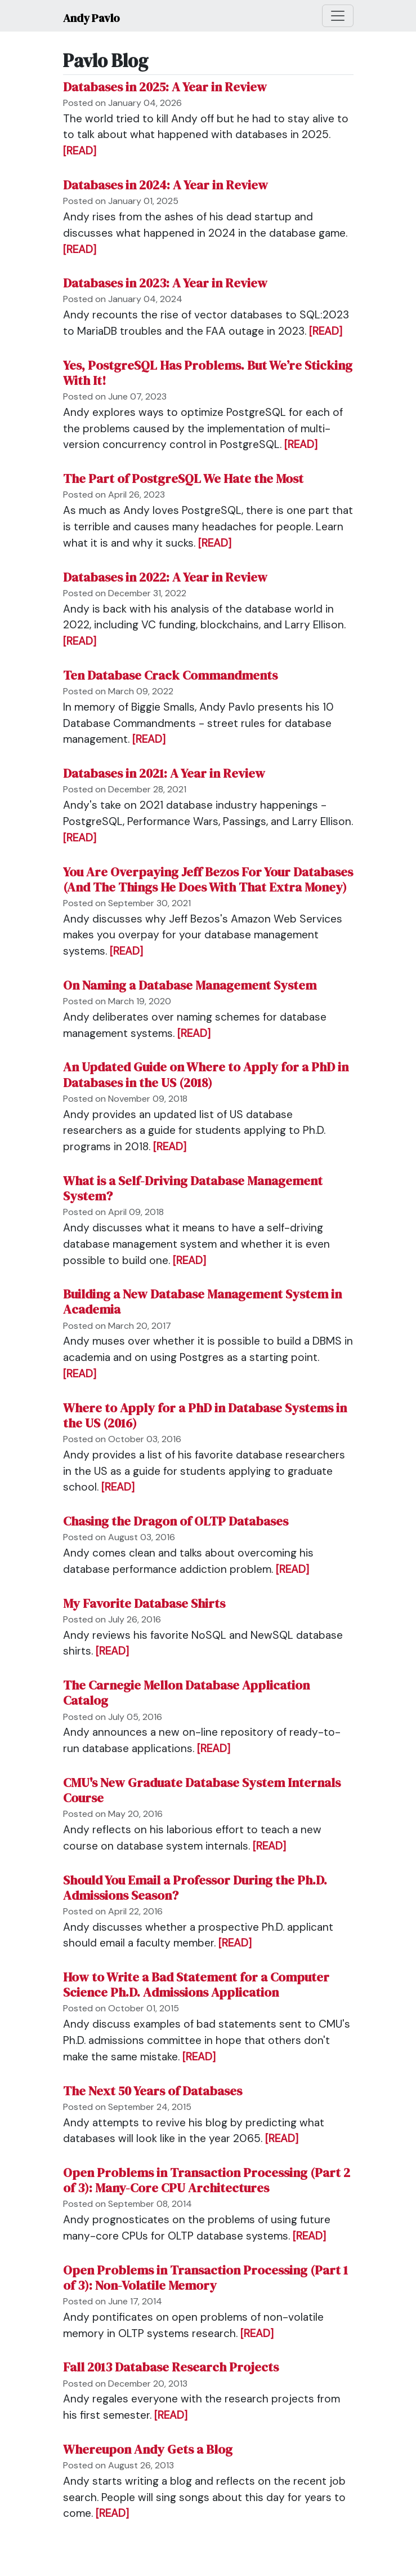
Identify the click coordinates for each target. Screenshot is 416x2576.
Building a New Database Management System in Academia (202, 1301)
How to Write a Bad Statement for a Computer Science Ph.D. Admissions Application (196, 1984)
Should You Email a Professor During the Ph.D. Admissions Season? (195, 1888)
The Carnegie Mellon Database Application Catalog (186, 1693)
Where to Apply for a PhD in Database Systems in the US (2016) (205, 1415)
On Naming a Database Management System (189, 985)
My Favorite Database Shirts (144, 1603)
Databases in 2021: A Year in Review (164, 773)
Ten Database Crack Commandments (170, 675)
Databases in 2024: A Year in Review (165, 185)
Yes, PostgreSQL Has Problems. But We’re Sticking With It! (207, 373)
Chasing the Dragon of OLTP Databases (175, 1521)
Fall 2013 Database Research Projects (171, 2367)
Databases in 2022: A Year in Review (165, 577)
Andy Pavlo (91, 18)
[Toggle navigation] (338, 16)
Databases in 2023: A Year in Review (165, 283)
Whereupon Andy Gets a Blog (147, 2449)
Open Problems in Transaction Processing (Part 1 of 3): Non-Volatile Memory (205, 2278)
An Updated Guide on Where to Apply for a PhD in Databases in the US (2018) (205, 1074)
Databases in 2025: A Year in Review (165, 87)
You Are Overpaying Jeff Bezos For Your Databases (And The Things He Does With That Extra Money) (208, 879)
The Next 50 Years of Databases (152, 2091)
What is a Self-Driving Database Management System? (193, 1188)
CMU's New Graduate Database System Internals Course (202, 1790)
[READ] (79, 151)
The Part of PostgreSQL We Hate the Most (183, 478)
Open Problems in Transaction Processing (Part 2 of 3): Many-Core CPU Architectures (206, 2180)
